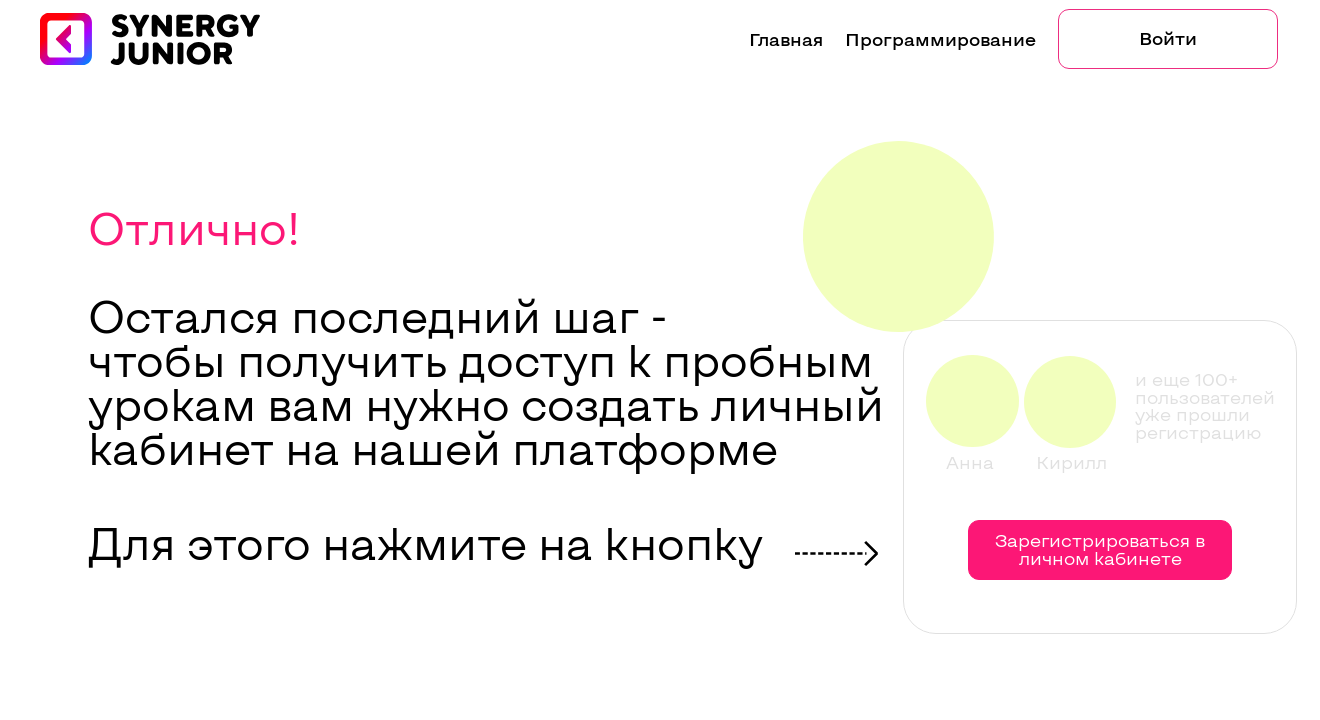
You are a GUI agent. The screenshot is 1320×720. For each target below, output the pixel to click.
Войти (1168, 38)
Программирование (940, 39)
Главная (786, 39)
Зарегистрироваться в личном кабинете (1100, 549)
